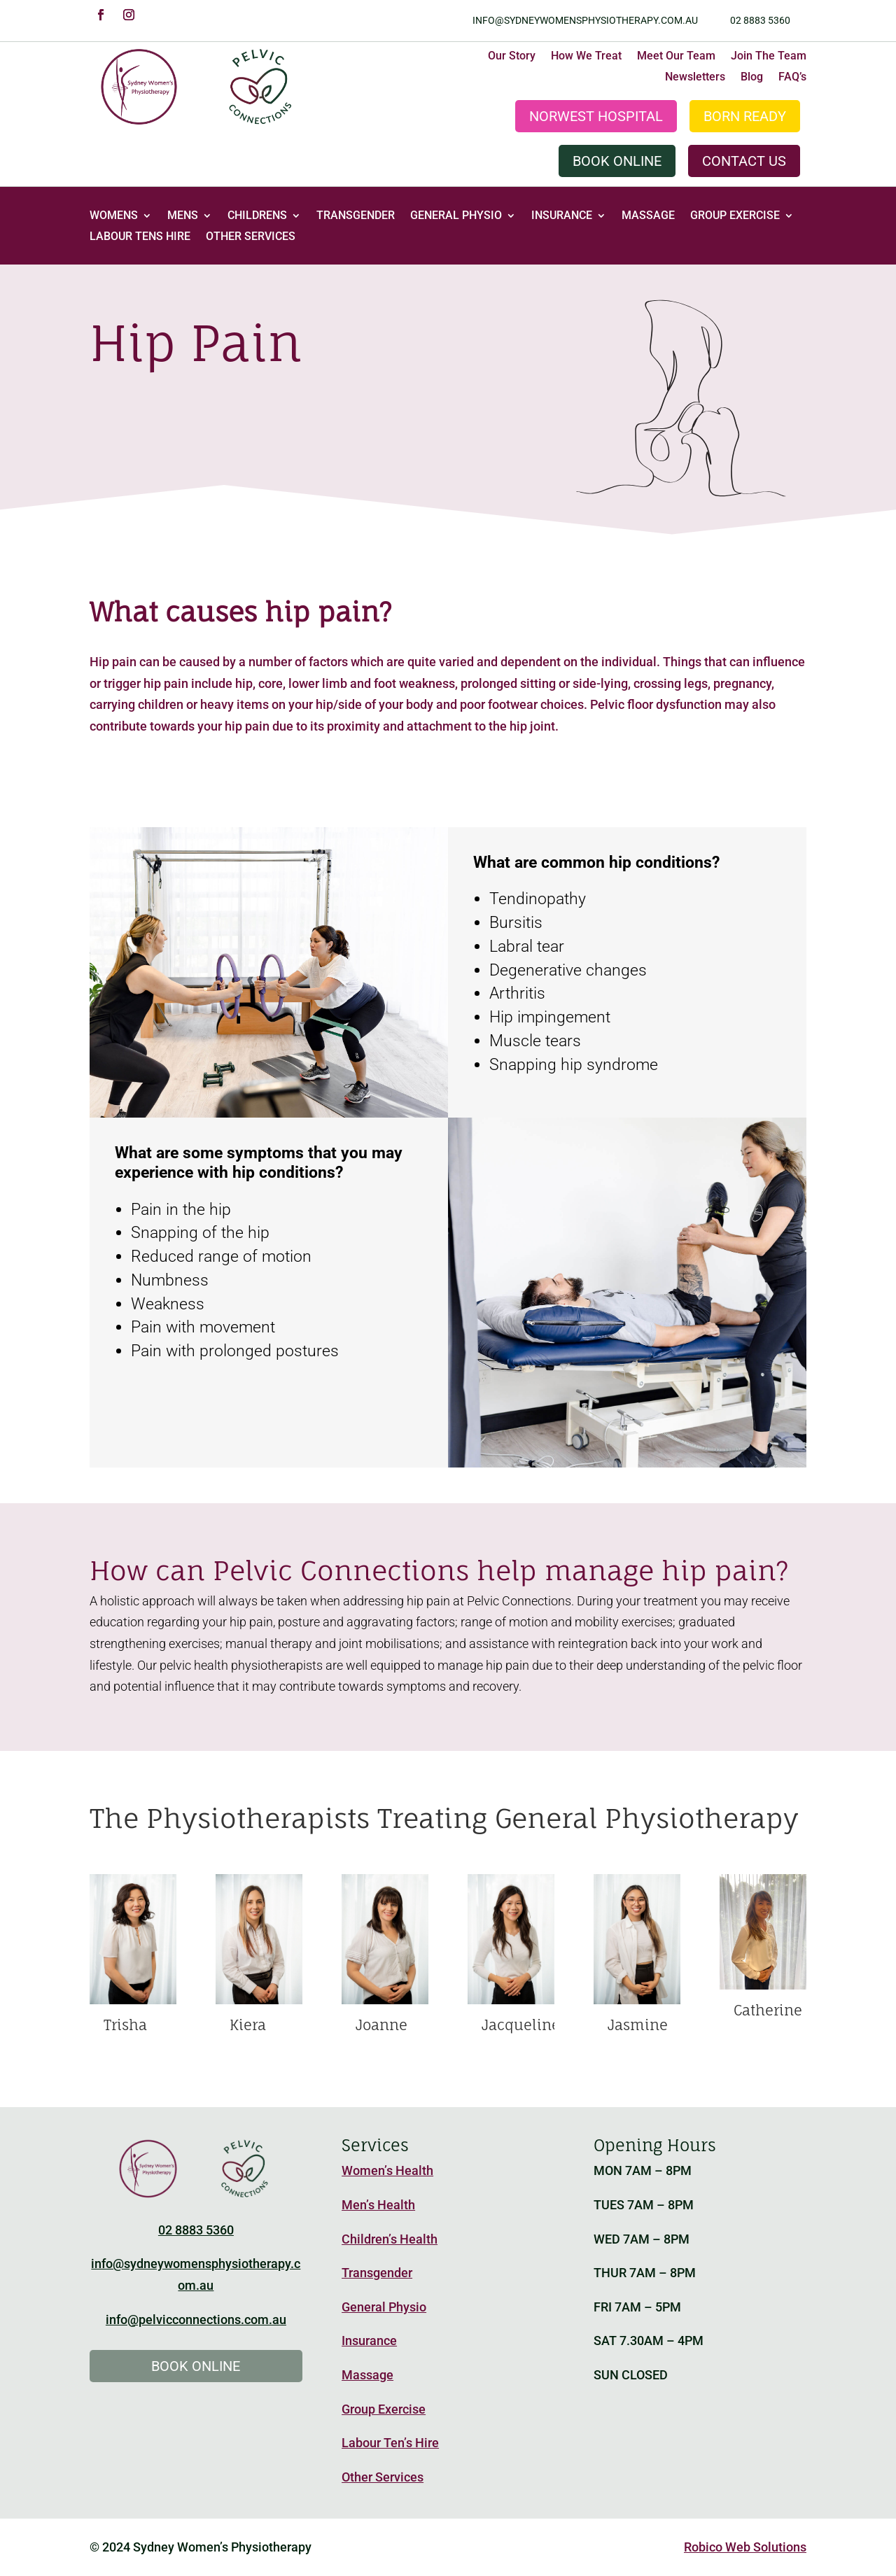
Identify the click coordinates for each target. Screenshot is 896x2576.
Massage (648, 216)
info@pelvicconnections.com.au (196, 2319)
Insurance (561, 216)
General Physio (456, 216)
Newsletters (695, 77)
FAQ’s (792, 77)
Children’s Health (390, 2239)
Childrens (257, 216)
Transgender (355, 216)
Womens (114, 216)
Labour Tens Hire (140, 237)
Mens (182, 216)
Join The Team (768, 56)
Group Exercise (735, 216)
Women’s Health (387, 2170)
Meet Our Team (676, 56)
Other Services (250, 237)
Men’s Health (378, 2204)
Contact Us (744, 161)
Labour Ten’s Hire (390, 2442)
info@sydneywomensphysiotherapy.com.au (585, 20)
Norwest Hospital (596, 116)
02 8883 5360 (760, 20)
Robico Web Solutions (745, 2547)
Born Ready (745, 116)
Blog (752, 77)
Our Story (512, 56)
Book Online (617, 161)
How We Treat (586, 56)
